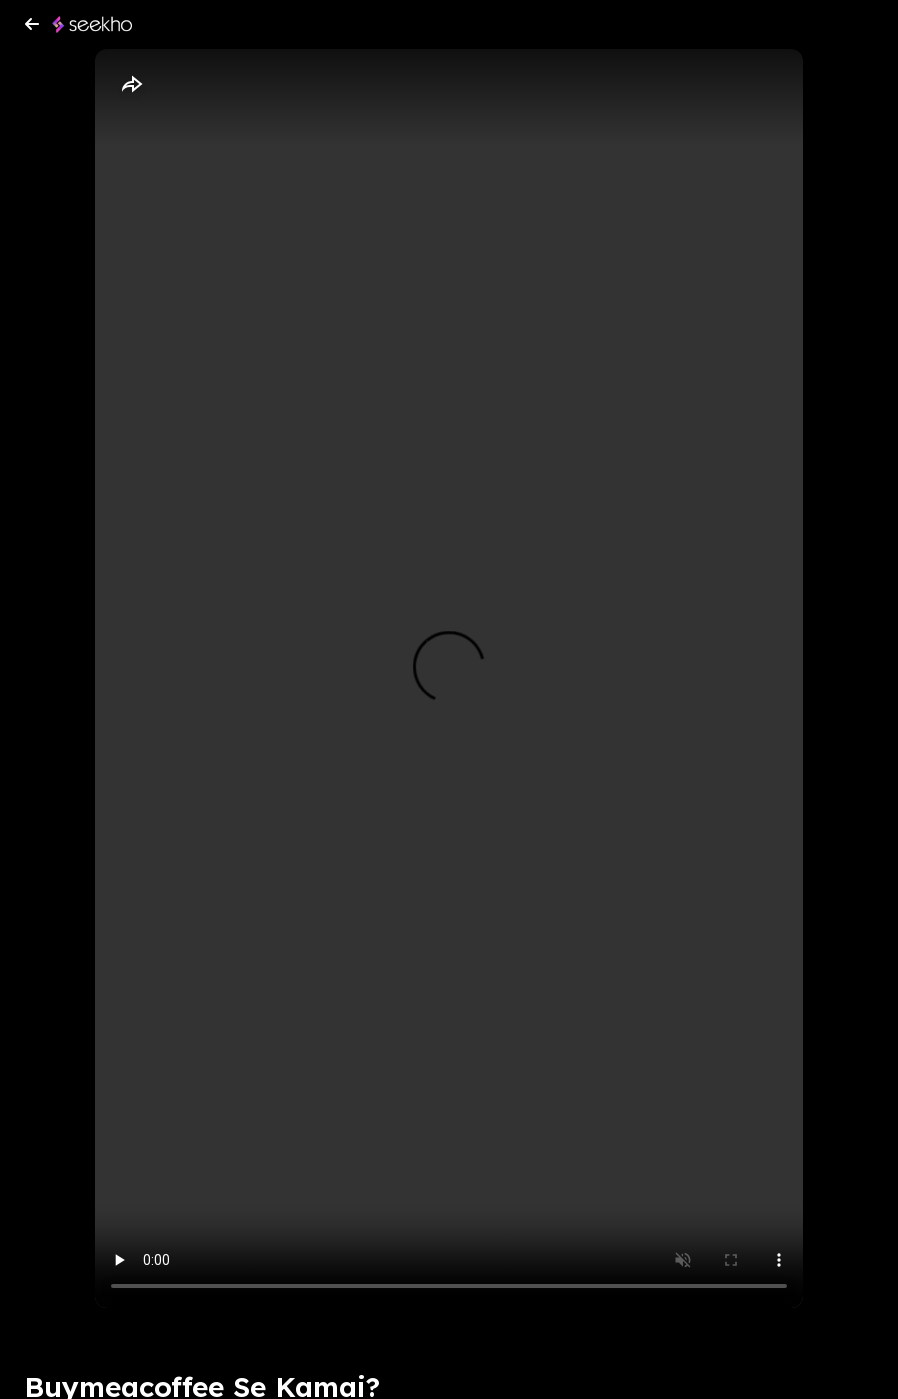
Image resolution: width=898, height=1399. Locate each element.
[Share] (131, 85)
